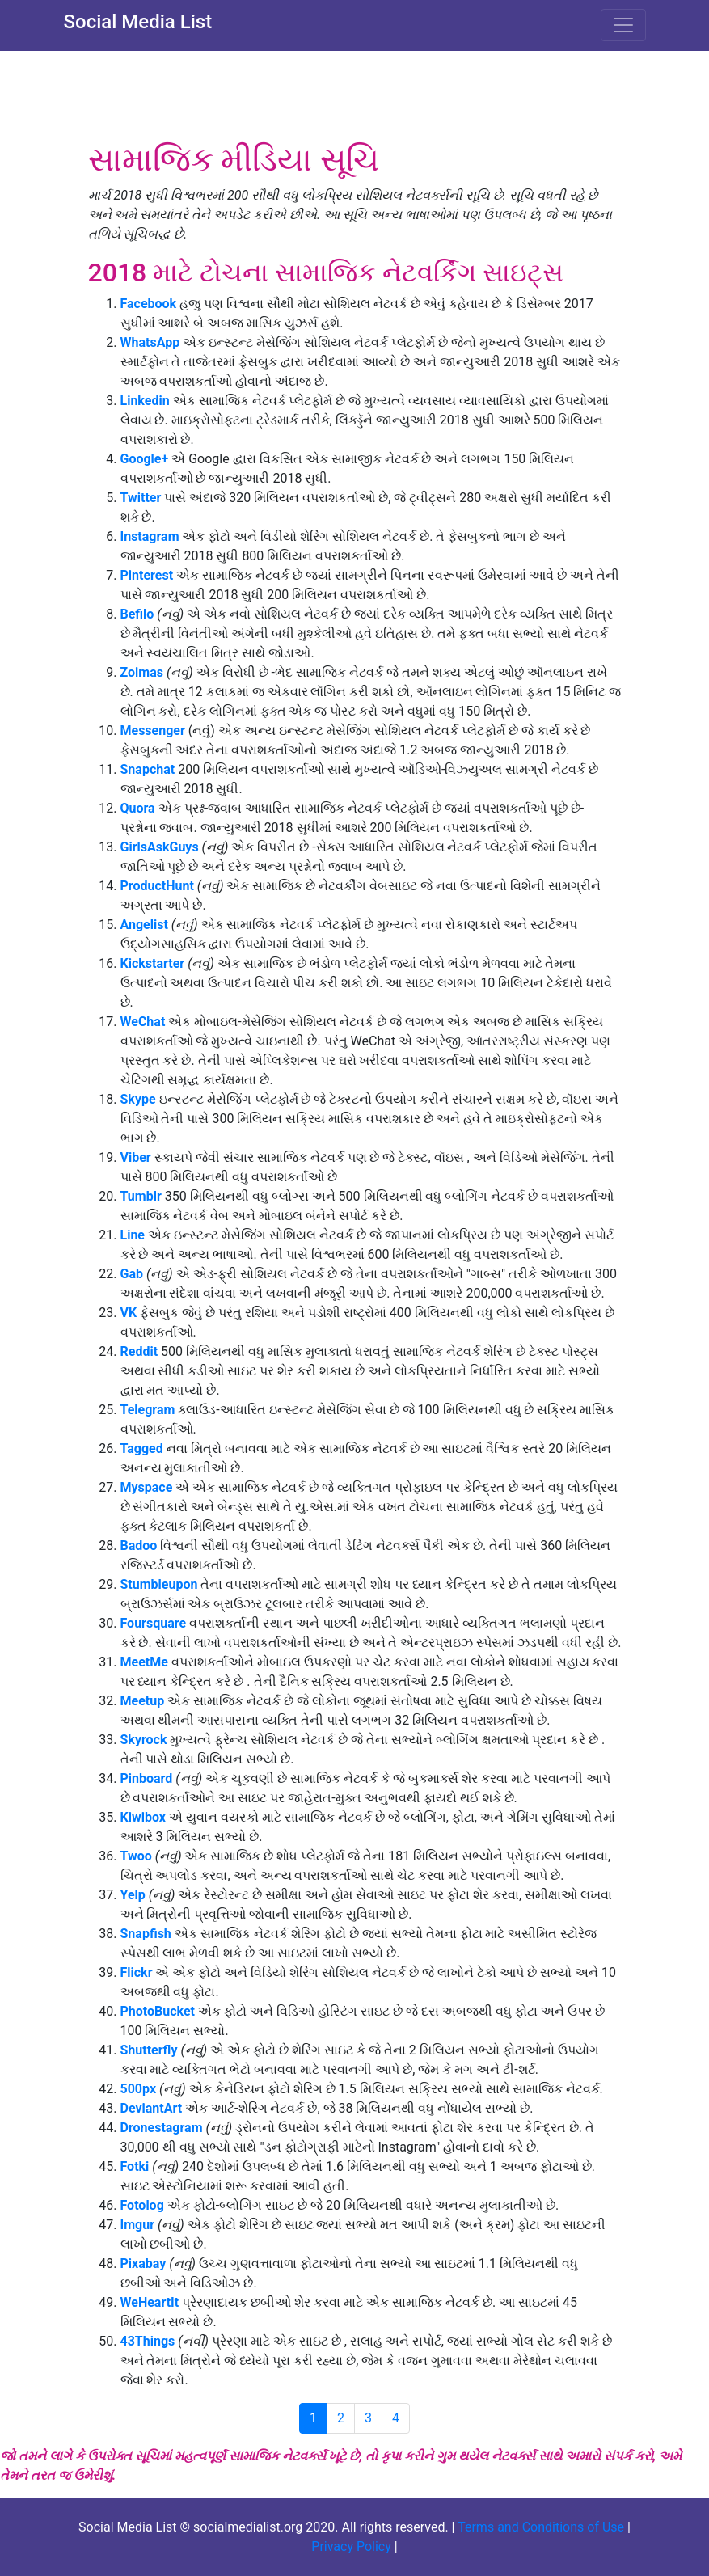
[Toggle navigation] (623, 25)
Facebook (148, 303)
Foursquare (153, 1623)
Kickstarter (154, 963)
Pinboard (146, 1778)
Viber (137, 1157)
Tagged (141, 1448)
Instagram (151, 536)
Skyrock (143, 1739)
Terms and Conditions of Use (541, 2527)
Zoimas (141, 672)
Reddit (141, 1351)
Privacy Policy (351, 2546)
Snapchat (149, 769)
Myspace (146, 1487)
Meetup (144, 1700)
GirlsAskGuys (159, 847)
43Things (149, 2341)
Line (133, 1235)
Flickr (136, 1972)
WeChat (144, 1021)
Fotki (135, 2166)
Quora (137, 808)
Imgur (139, 2224)
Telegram (147, 1409)
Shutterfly (149, 2050)
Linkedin (146, 400)
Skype (138, 1099)
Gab (131, 1274)
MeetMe (145, 1662)
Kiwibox (143, 1817)
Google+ (146, 459)
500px (140, 2089)
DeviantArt (153, 2108)
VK (128, 1312)
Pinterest (148, 575)
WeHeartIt (151, 2302)
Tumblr (141, 1196)
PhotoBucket (158, 2011)
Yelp (134, 1894)
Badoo (140, 1545)
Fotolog (142, 2205)
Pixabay (145, 2263)
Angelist (144, 924)
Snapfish (147, 1933)
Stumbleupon (160, 1584)
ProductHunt (157, 885)
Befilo (139, 614)
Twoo (136, 1856)
